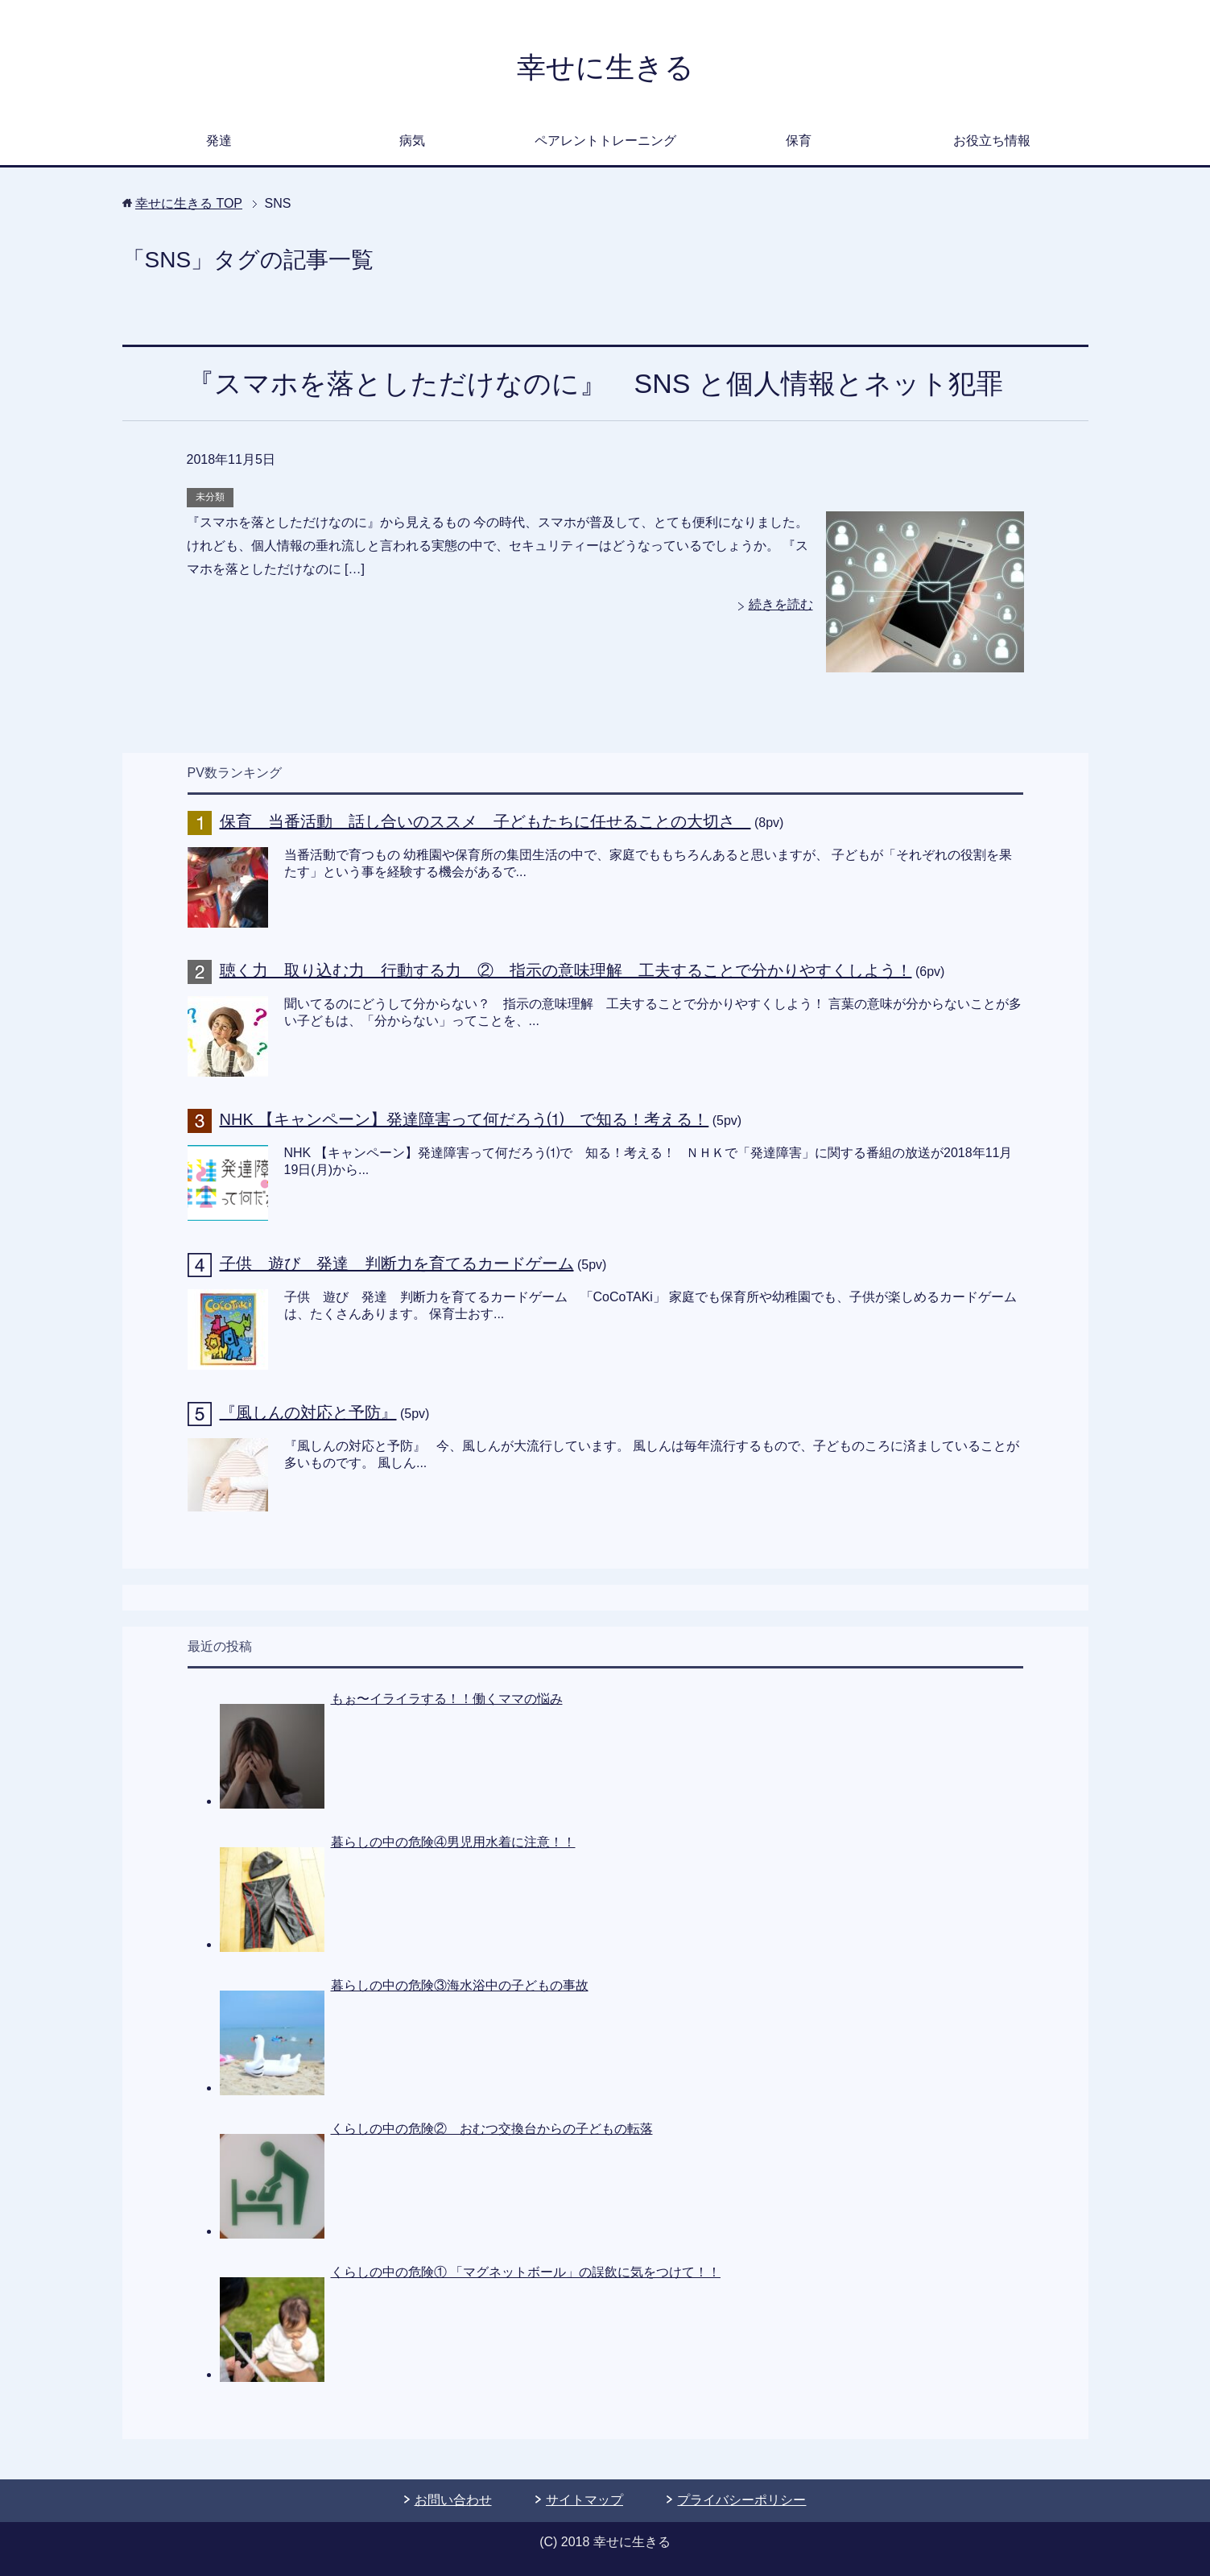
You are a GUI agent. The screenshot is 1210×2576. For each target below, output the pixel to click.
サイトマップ (584, 2500)
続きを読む (781, 604)
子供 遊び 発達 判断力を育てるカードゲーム (397, 1263)
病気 (412, 140)
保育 (798, 140)
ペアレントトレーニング (605, 140)
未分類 (210, 496)
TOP (188, 203)
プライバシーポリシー (741, 2500)
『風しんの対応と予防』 (308, 1412)
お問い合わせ (453, 2500)
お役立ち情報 (991, 140)
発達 (219, 140)
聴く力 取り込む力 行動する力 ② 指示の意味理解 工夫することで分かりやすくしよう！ (566, 970)
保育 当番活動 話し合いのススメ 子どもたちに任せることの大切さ (485, 821)
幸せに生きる (605, 67)
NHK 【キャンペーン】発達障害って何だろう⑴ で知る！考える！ (464, 1119)
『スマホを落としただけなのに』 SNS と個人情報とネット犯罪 (595, 383)
